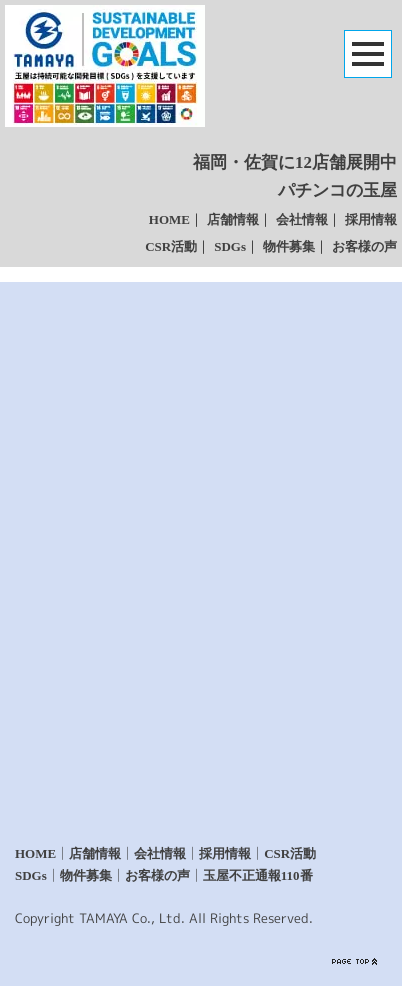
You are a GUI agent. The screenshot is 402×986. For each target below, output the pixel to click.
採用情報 (371, 219)
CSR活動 (171, 246)
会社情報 (302, 219)
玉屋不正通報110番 (258, 875)
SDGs (230, 246)
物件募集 (289, 246)
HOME (169, 219)
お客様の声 (364, 246)
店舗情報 (233, 219)
